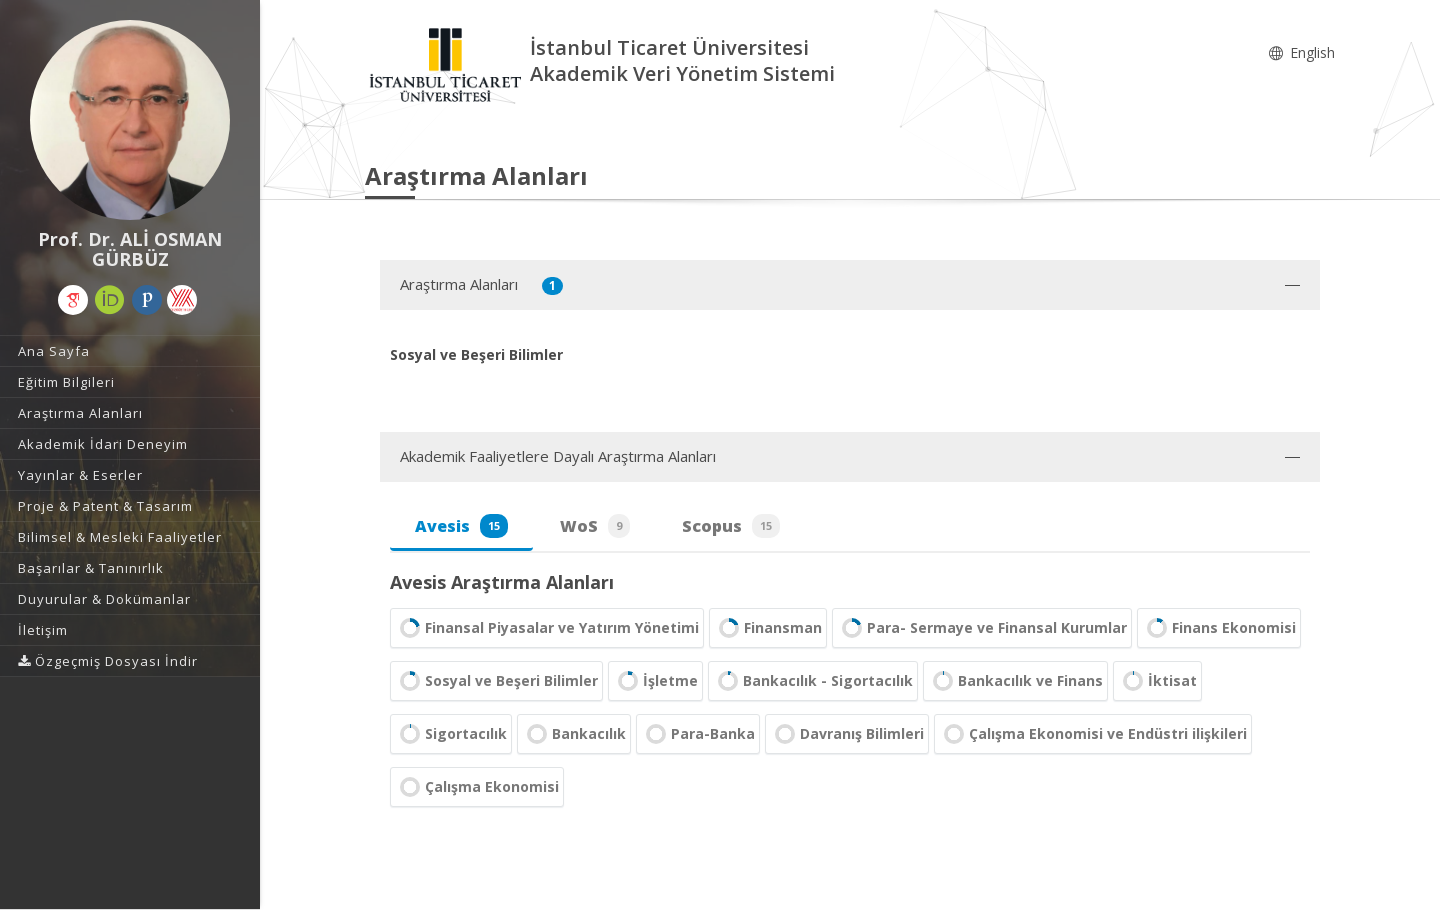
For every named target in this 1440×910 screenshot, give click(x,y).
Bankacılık (574, 734)
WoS (595, 526)
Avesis (461, 526)
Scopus (731, 526)
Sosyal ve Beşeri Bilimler (496, 681)
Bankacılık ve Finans (1015, 681)
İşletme (655, 681)
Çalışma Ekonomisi (477, 787)
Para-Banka (698, 734)
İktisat (1157, 681)
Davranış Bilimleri (847, 734)
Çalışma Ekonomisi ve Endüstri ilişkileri (1093, 734)
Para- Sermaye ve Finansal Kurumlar (982, 628)
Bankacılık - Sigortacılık (813, 681)
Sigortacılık (451, 734)
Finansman (768, 628)
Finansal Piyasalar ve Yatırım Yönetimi (547, 628)
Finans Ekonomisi (1219, 628)
